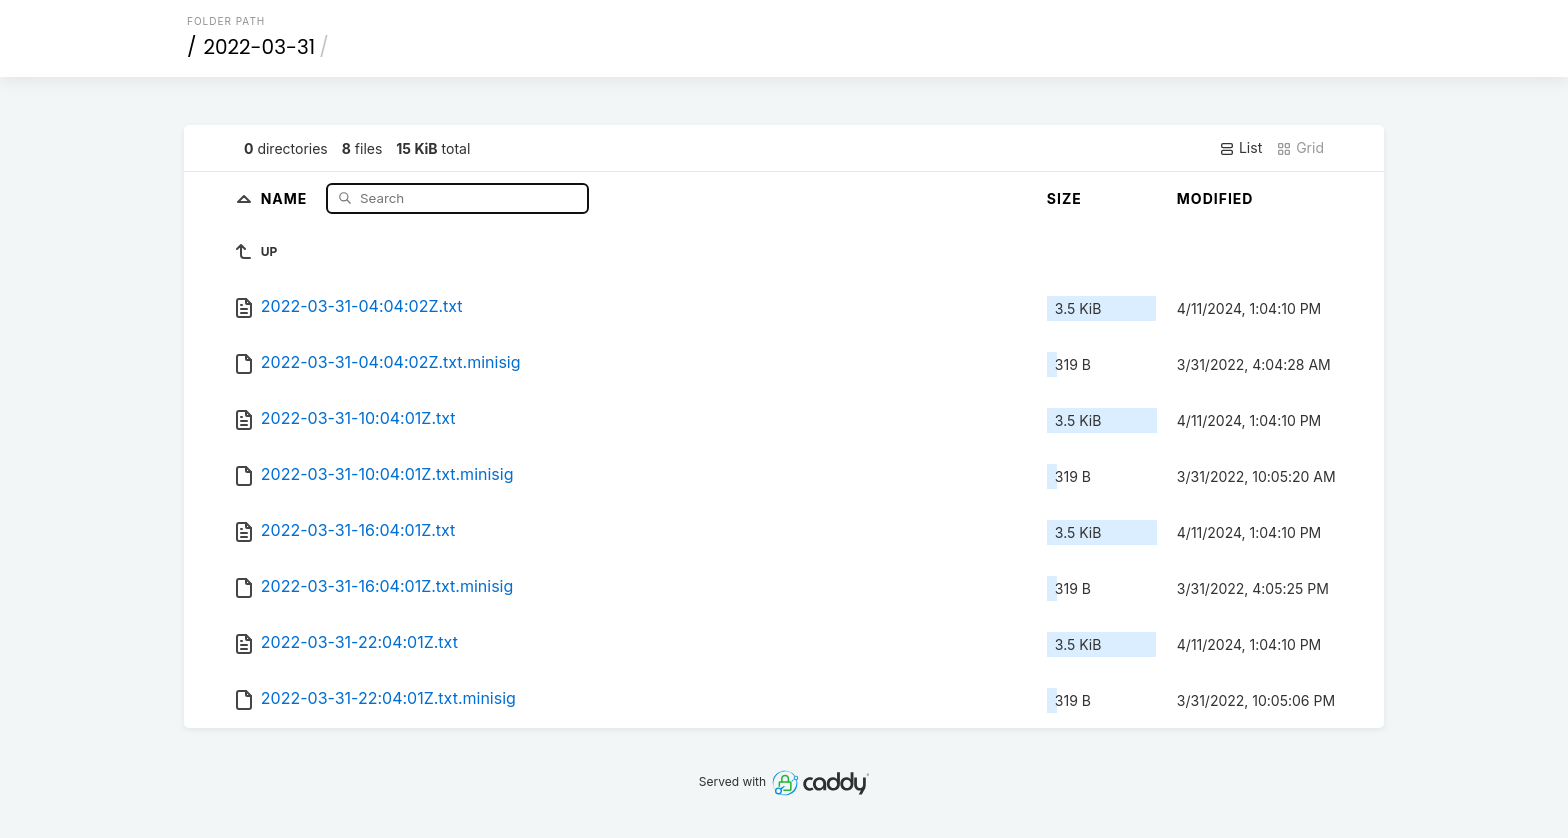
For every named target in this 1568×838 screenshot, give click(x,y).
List (1240, 148)
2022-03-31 (260, 47)
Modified (1215, 198)
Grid (1300, 148)
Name (286, 197)
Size (1064, 198)
